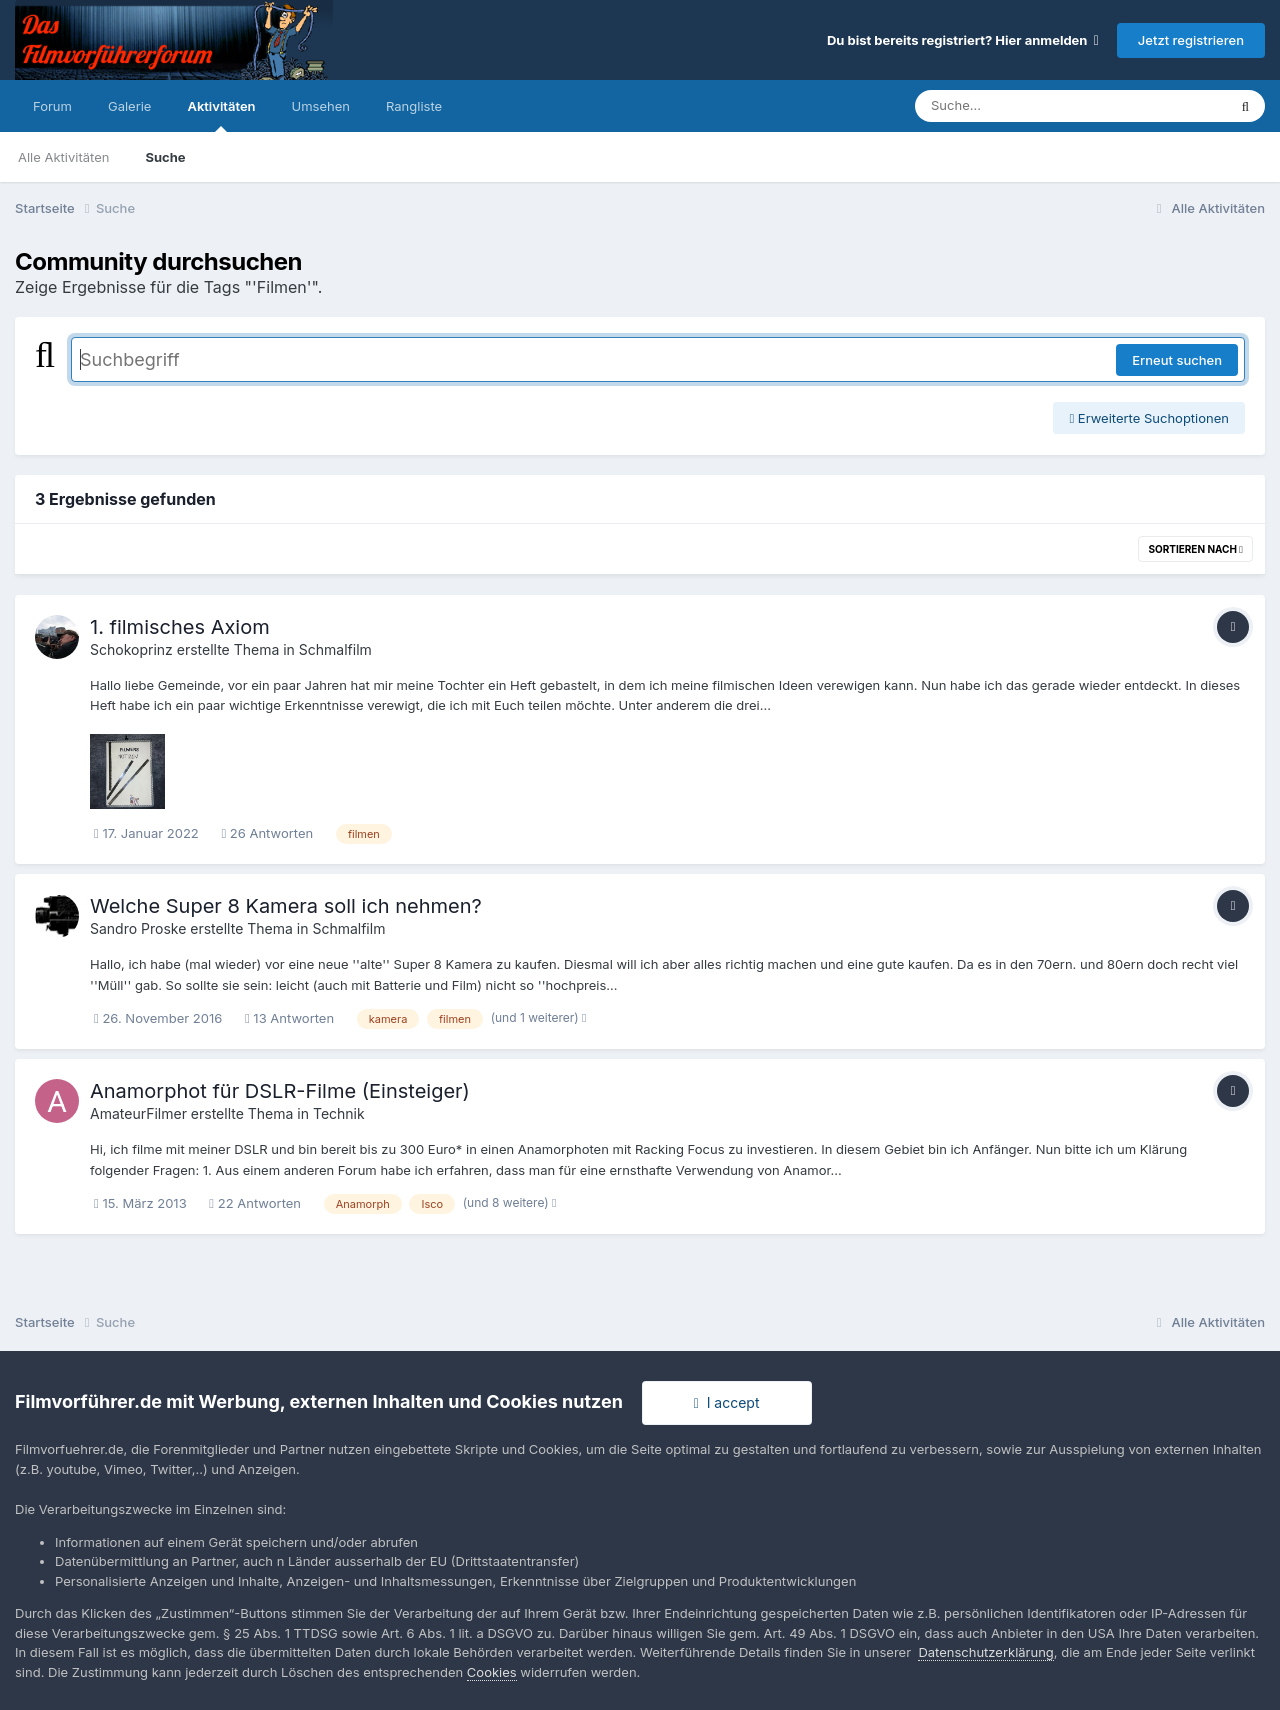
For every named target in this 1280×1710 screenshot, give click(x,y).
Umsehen (321, 106)
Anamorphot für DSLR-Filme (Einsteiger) (280, 1091)
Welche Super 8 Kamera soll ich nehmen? (286, 906)
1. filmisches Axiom (180, 627)
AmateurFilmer (138, 1113)
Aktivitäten (221, 115)
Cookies (492, 1672)
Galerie (129, 106)
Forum (52, 106)
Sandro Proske (138, 928)
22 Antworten (255, 1203)
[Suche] (1030, 106)
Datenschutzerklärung (985, 1652)
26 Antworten (267, 833)
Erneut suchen (1177, 360)
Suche (165, 157)
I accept (727, 1402)
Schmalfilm (335, 649)
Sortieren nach (1195, 549)
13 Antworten (289, 1018)
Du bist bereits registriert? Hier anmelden (963, 40)
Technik (339, 1113)
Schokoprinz (131, 649)
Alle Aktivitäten (63, 157)
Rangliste (414, 106)
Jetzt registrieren (1191, 40)
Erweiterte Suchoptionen (1149, 418)
